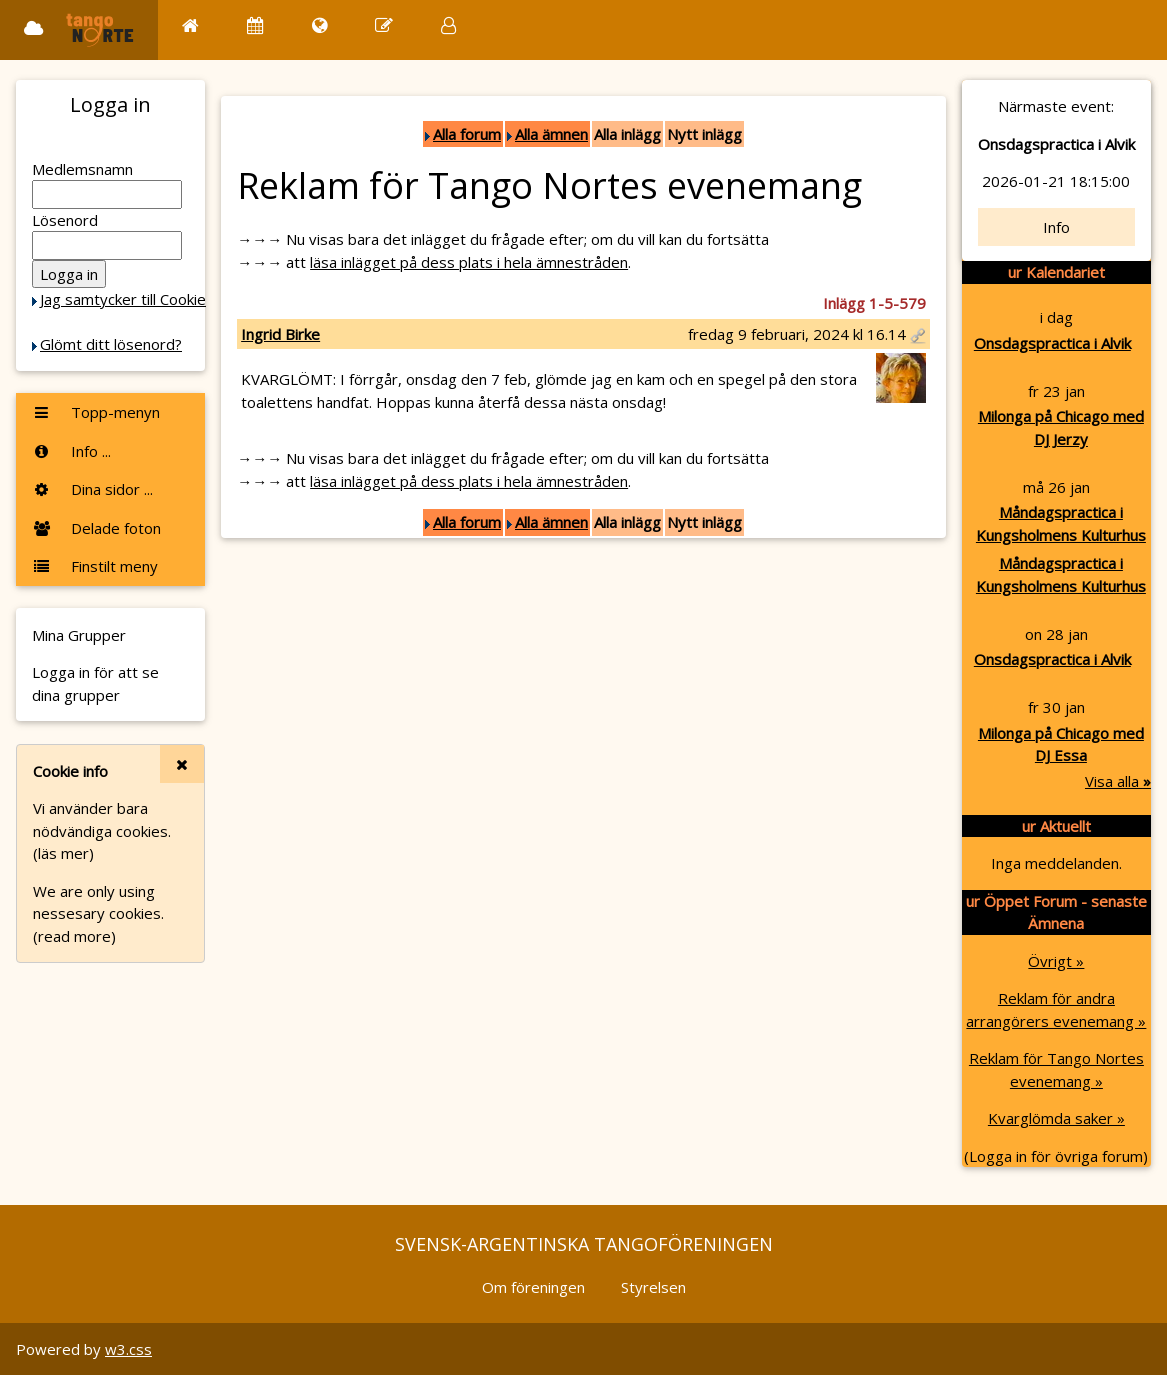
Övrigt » (1056, 961)
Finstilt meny (95, 566)
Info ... (71, 451)
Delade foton (96, 528)
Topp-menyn (96, 412)
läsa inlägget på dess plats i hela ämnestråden (469, 262)
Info (1056, 227)
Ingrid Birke (280, 334)
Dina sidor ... (92, 489)
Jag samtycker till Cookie (123, 299)
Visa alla (1118, 781)
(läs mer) (63, 853)
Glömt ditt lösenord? (111, 344)
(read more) (74, 936)
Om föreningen (533, 1287)
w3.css (128, 1349)
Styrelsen (653, 1287)
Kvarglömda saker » (1056, 1118)
